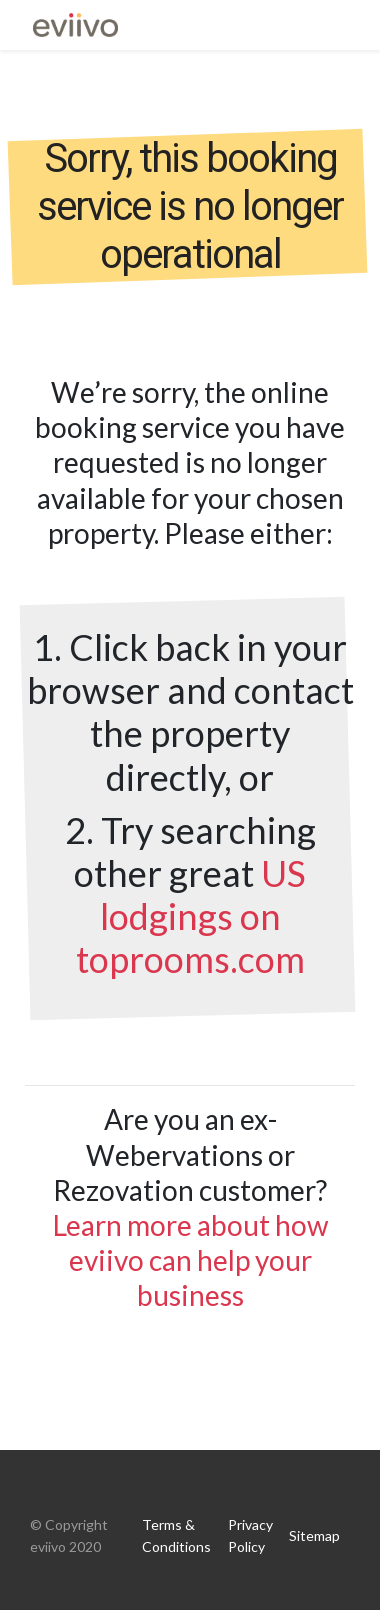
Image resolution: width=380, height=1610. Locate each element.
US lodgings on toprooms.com (191, 916)
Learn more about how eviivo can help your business (190, 1260)
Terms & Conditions (176, 1535)
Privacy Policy (250, 1535)
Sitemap (314, 1535)
